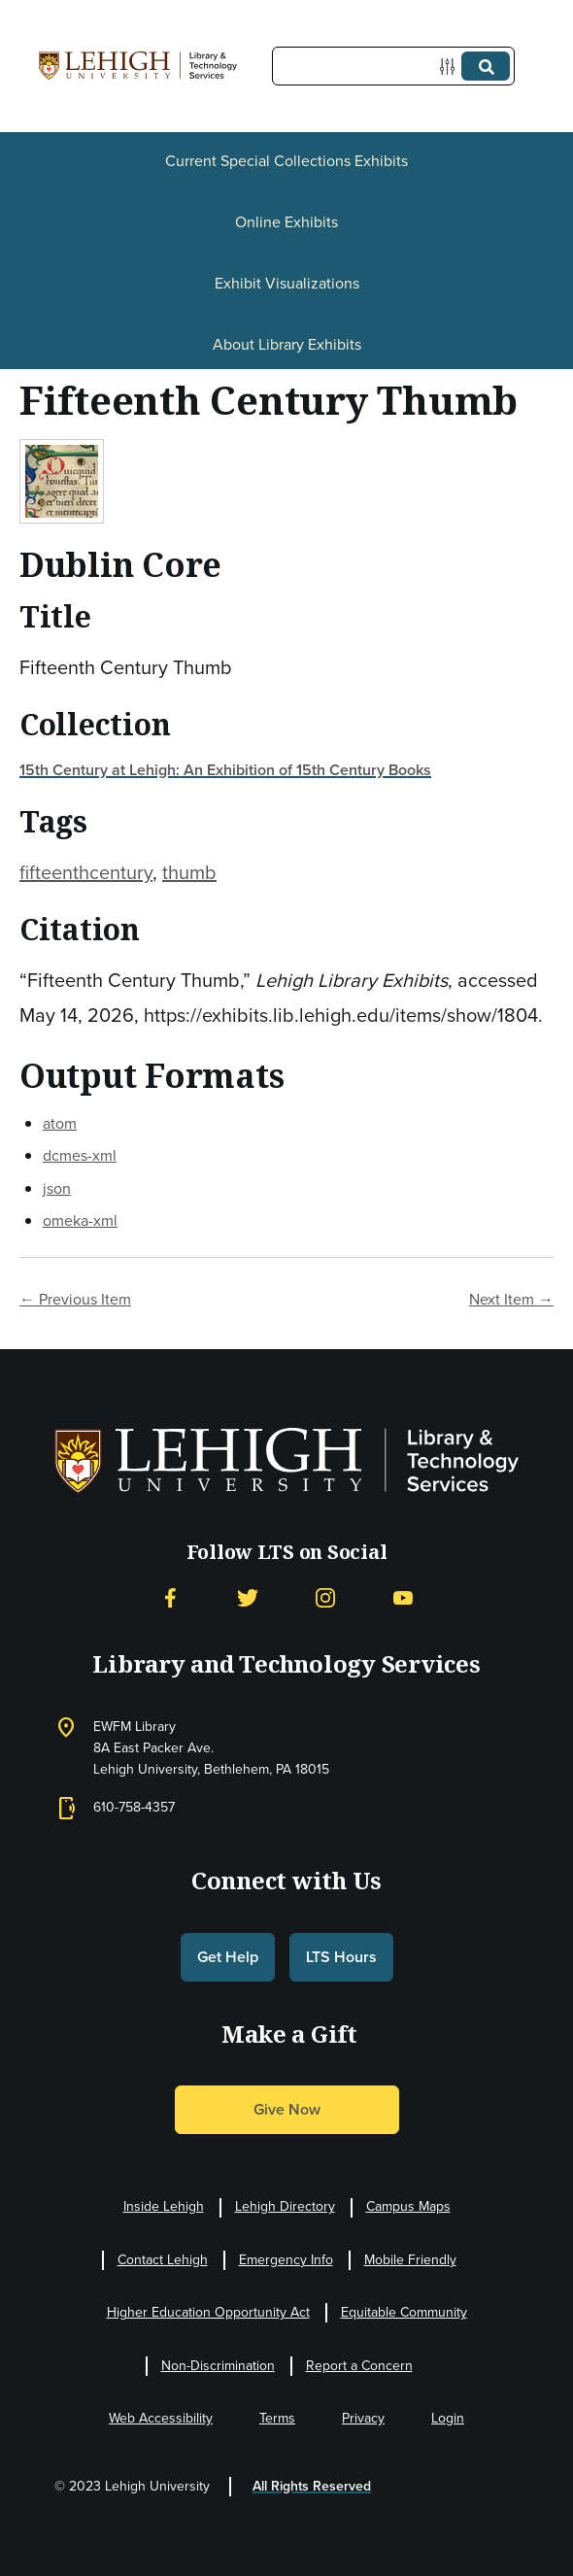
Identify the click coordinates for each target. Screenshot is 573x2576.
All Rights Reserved (312, 2486)
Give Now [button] (286, 2109)
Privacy (363, 2418)
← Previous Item (75, 1299)
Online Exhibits (286, 222)
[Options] (451, 66)
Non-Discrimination (218, 2366)
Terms (277, 2418)
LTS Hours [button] (341, 1957)
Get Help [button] (227, 1957)
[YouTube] (403, 1598)
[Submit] (485, 66)
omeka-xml (80, 1220)
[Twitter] (247, 1598)
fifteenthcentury (85, 872)
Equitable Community (404, 2312)
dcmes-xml (80, 1155)
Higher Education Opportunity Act (208, 2312)
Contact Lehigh (163, 2260)
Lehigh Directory (285, 2206)
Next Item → (511, 1299)
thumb (189, 872)
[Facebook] (170, 1598)
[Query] (393, 66)
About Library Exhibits (287, 344)
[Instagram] (325, 1598)
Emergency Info (286, 2260)
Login (447, 2418)
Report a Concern (359, 2366)
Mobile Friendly (410, 2260)
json (57, 1188)
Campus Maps (408, 2206)
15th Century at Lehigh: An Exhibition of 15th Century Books (225, 770)
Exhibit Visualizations (287, 283)
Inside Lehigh (163, 2206)
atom (60, 1123)
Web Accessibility (161, 2418)
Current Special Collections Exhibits (286, 161)
